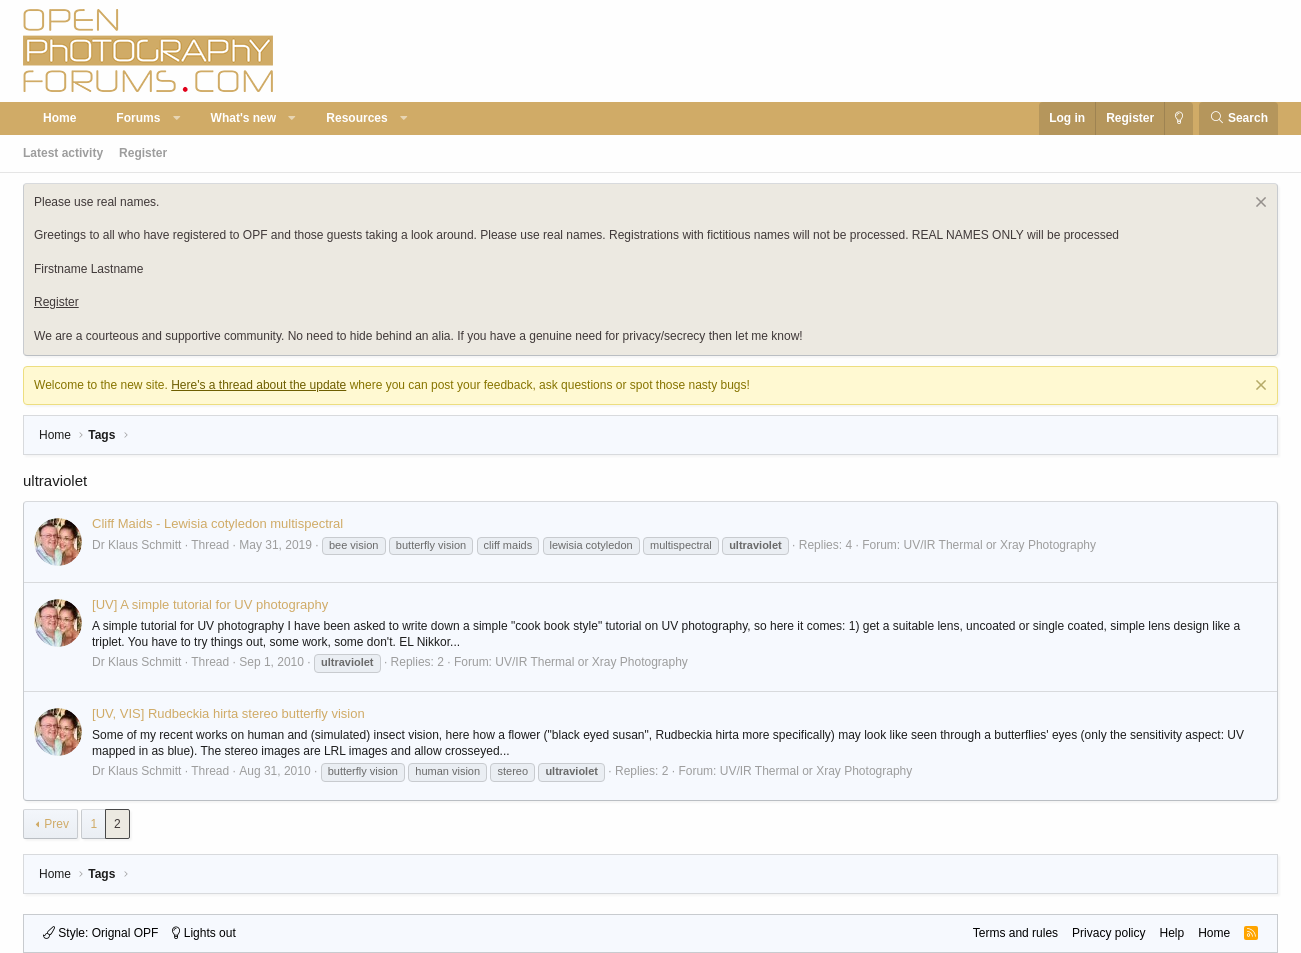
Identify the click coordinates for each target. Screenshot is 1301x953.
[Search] (1238, 118)
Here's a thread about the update (258, 385)
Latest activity (63, 153)
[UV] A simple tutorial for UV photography (210, 604)
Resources (356, 118)
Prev (56, 824)
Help (1171, 933)
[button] (177, 118)
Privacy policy (1108, 933)
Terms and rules (1015, 933)
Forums (138, 118)
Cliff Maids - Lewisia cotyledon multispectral (217, 523)
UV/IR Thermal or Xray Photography (999, 545)
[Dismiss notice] (1258, 204)
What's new (244, 118)
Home (59, 118)
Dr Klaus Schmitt (136, 545)
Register (143, 153)
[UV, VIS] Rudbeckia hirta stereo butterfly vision (228, 713)
